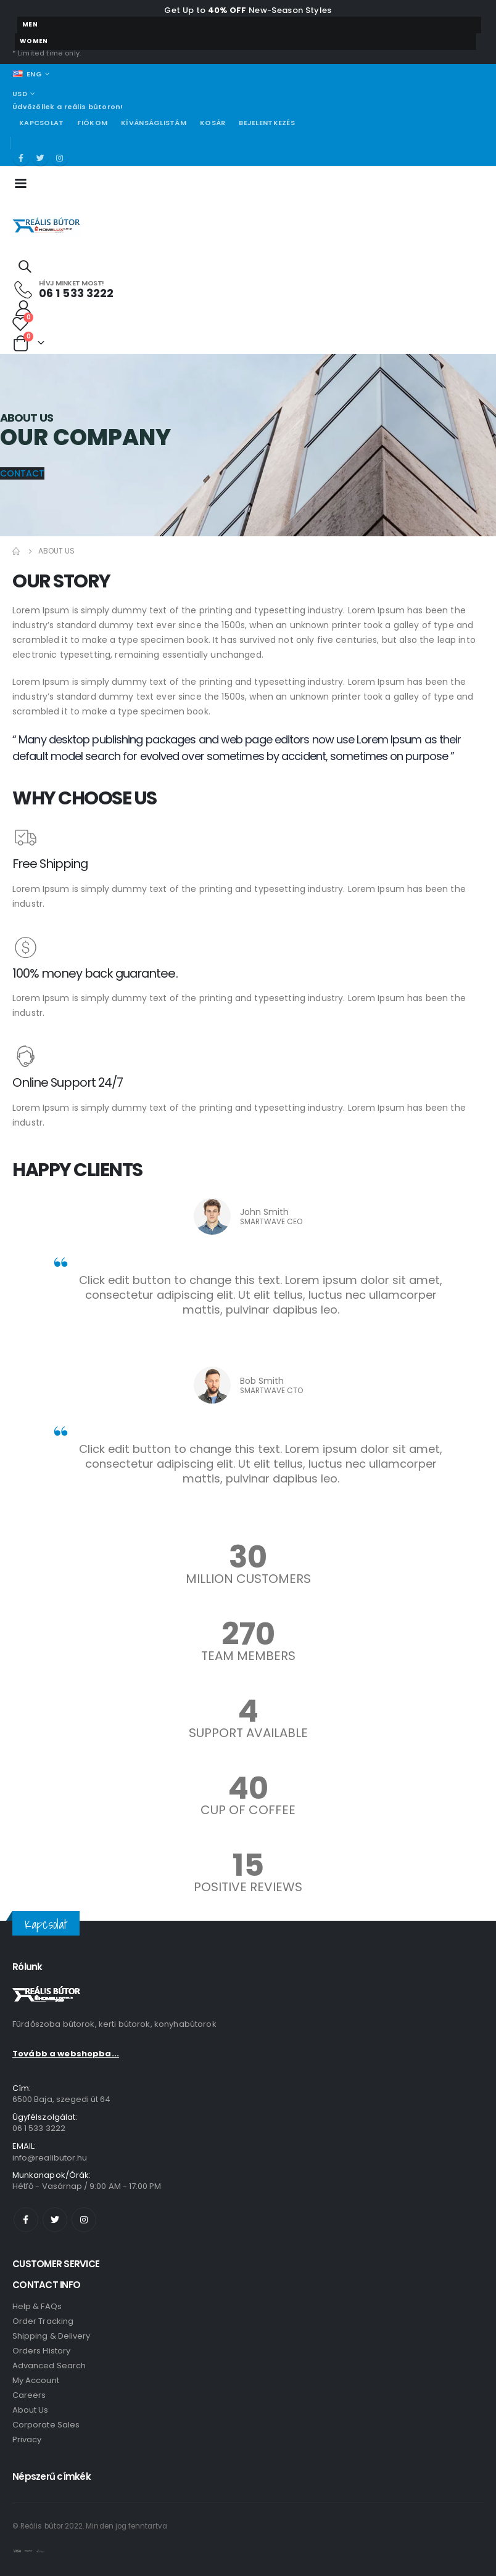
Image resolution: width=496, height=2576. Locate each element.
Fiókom (92, 123)
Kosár (212, 123)
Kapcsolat (41, 123)
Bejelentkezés (267, 123)
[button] (22, 473)
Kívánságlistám (153, 123)
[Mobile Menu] (24, 182)
